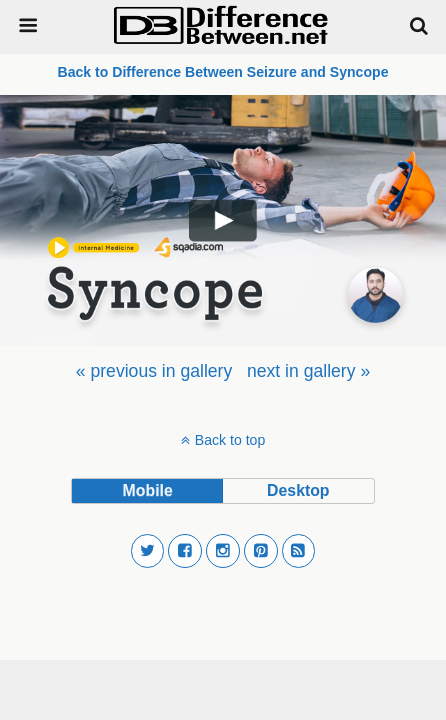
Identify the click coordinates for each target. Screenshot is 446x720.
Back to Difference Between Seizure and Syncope (223, 72)
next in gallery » (308, 371)
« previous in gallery (154, 371)
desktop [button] (298, 490)
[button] (148, 551)
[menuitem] (154, 371)
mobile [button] (148, 490)
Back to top (230, 440)
